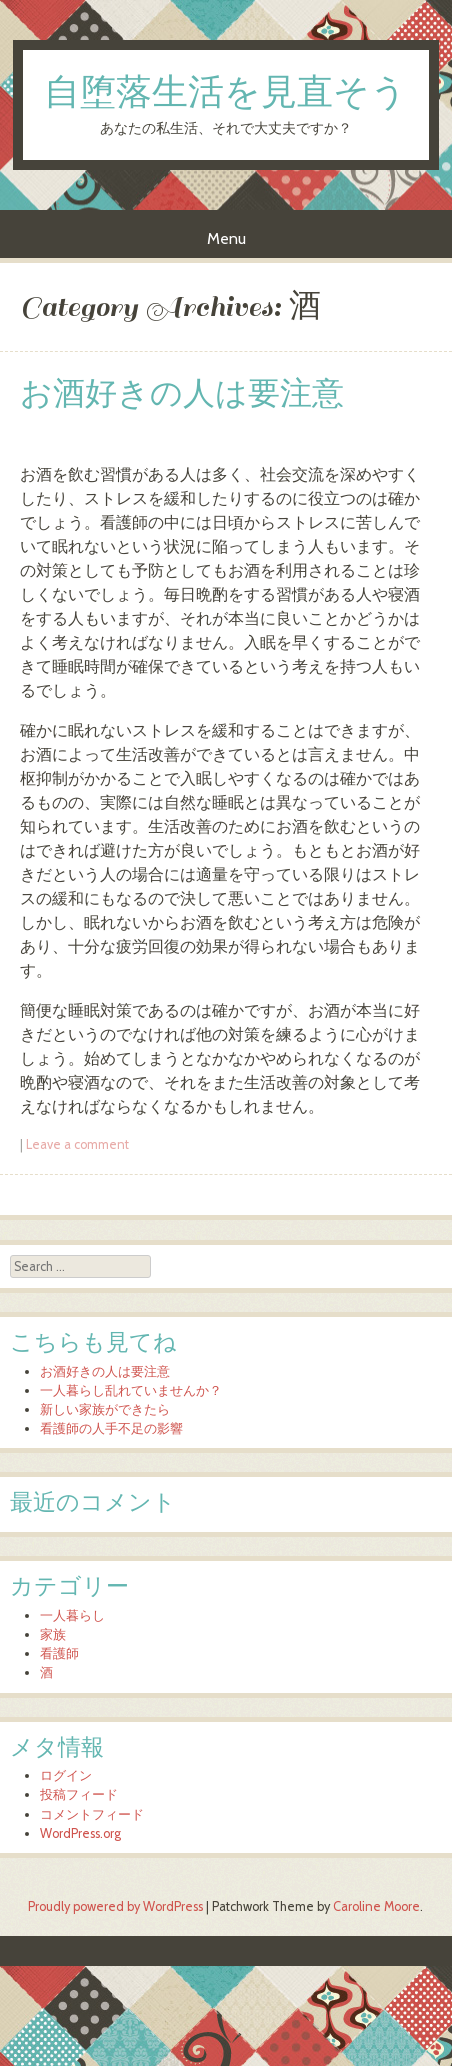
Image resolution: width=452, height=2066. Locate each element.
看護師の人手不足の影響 (111, 1428)
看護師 (59, 1653)
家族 (53, 1634)
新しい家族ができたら (105, 1409)
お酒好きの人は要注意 (182, 394)
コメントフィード (92, 1814)
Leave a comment (77, 1144)
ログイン (66, 1775)
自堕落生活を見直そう (225, 94)
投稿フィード (79, 1794)
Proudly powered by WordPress (115, 1906)
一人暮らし (72, 1615)
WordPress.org (80, 1833)
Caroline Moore (376, 1906)
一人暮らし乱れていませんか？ (131, 1390)
